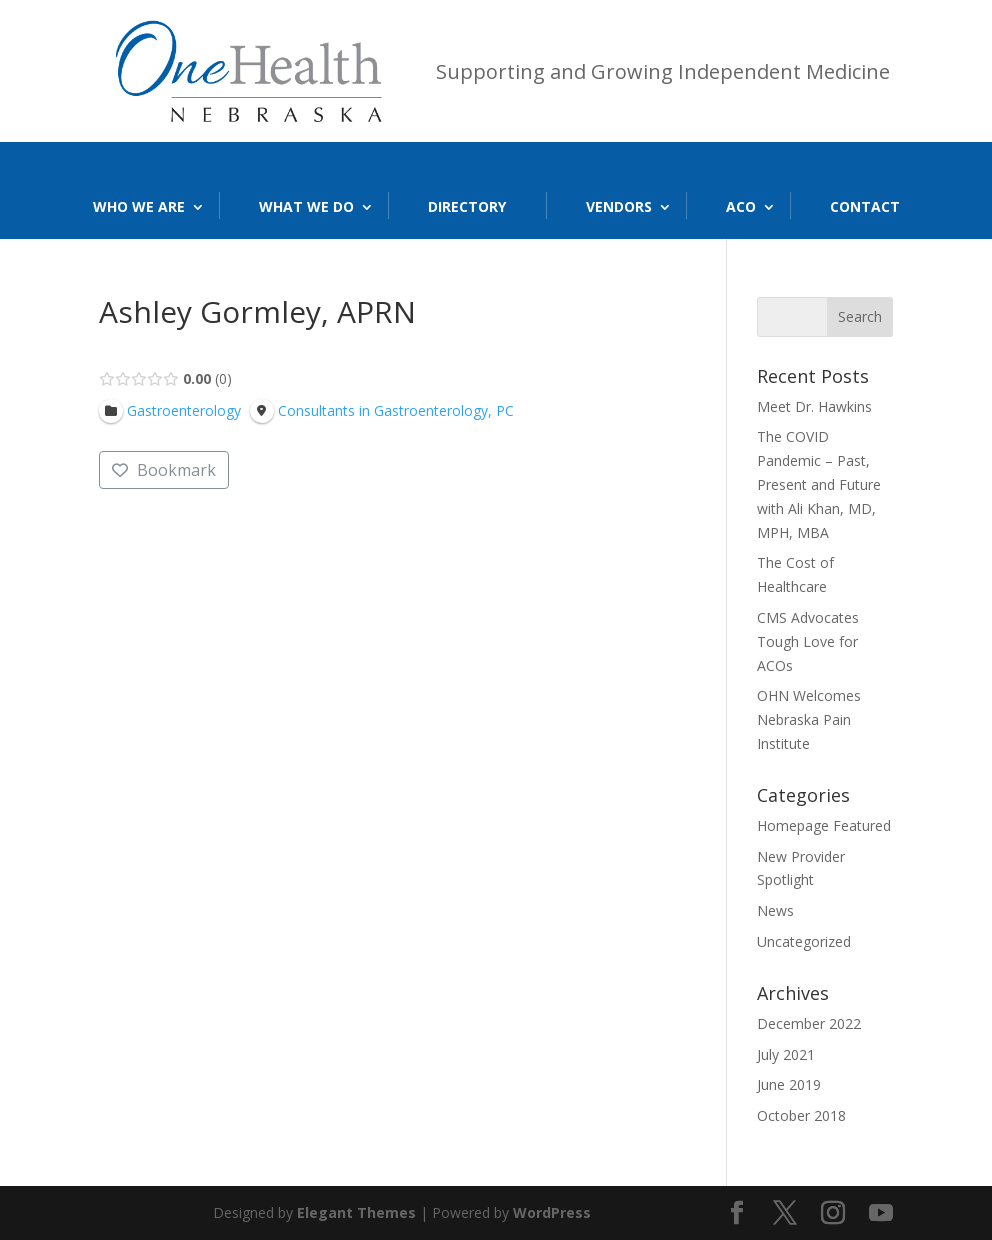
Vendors (619, 206)
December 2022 (809, 1023)
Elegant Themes (356, 1212)
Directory (467, 206)
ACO (741, 206)
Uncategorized (804, 941)
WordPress (552, 1212)
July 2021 (786, 1054)
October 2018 (801, 1115)
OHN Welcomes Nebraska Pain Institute (809, 719)
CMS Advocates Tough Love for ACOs (808, 641)
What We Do (306, 206)
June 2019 (789, 1084)
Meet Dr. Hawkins (814, 406)
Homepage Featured (824, 825)
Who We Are (139, 206)
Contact (865, 206)
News (775, 910)
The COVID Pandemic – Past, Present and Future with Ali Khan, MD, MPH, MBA (819, 484)
